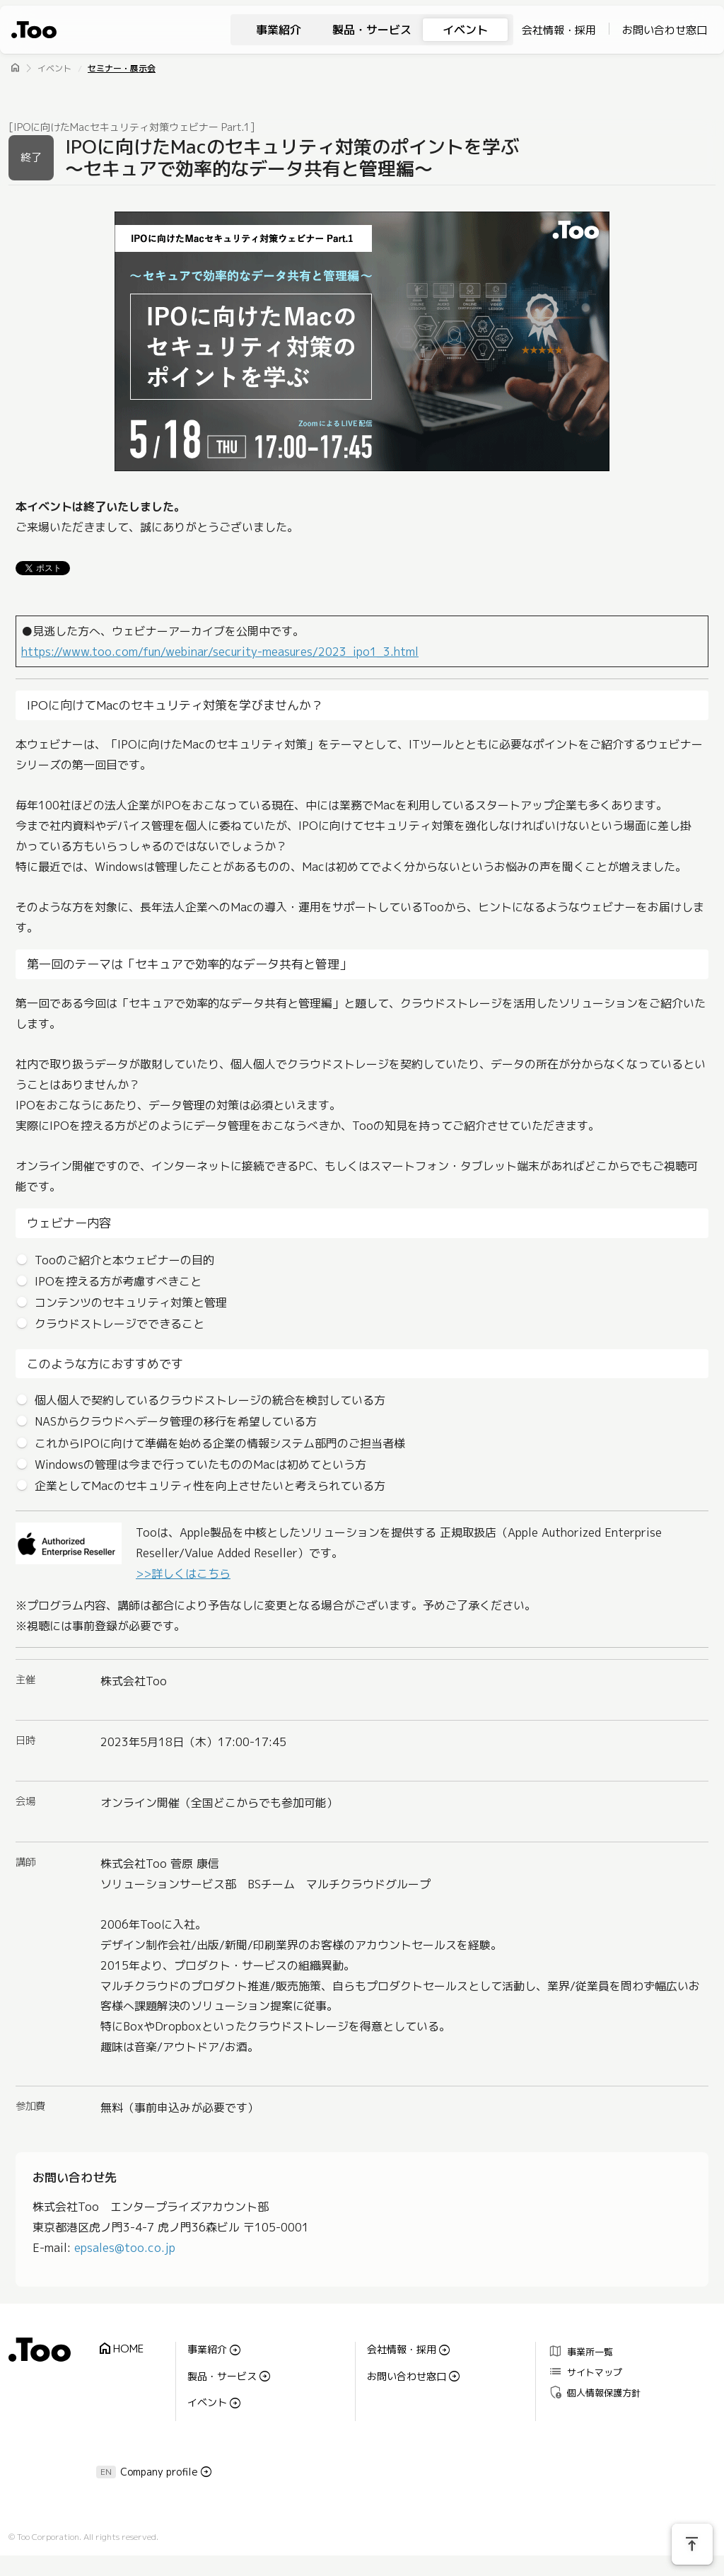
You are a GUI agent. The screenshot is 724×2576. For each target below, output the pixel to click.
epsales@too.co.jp (124, 2248)
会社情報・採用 (559, 30)
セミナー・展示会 (122, 68)
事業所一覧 (580, 2351)
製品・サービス (371, 29)
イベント (465, 29)
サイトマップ (585, 2371)
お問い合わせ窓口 (664, 30)
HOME (120, 2349)
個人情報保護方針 (594, 2392)
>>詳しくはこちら (183, 1573)
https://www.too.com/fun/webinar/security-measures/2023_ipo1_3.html (220, 651)
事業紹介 (278, 29)
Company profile (159, 2471)
